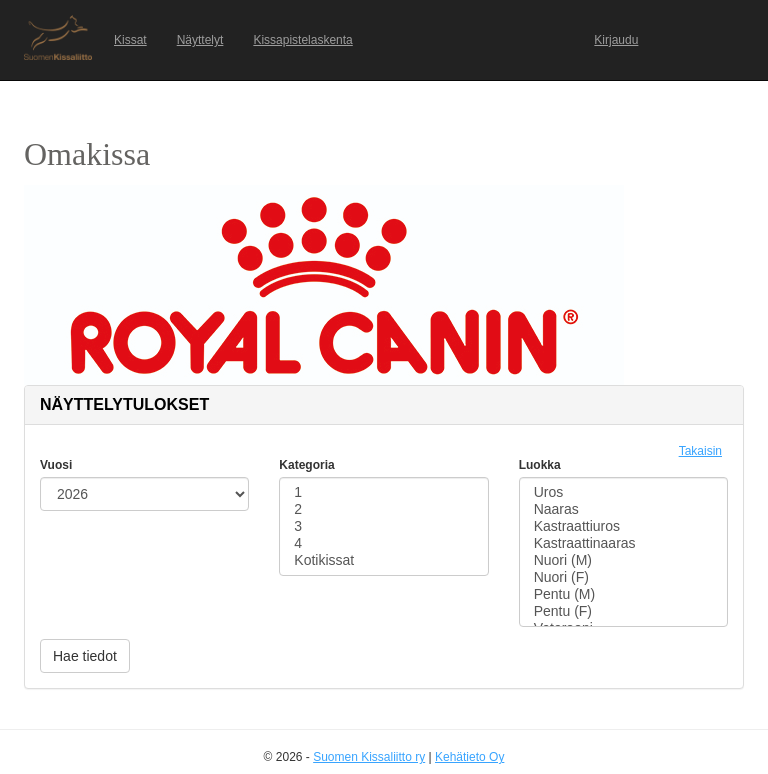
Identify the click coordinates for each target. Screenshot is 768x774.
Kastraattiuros (623, 526)
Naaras (623, 509)
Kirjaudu (616, 40)
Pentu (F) (623, 611)
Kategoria (306, 465)
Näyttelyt (200, 40)
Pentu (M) (623, 594)
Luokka (540, 465)
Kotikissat (383, 560)
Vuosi (56, 465)
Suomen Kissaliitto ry (369, 757)
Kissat (130, 40)
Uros (623, 492)
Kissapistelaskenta (302, 40)
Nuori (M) (623, 560)
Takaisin (700, 451)
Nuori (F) (623, 577)
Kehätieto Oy (469, 757)
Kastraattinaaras (623, 543)
